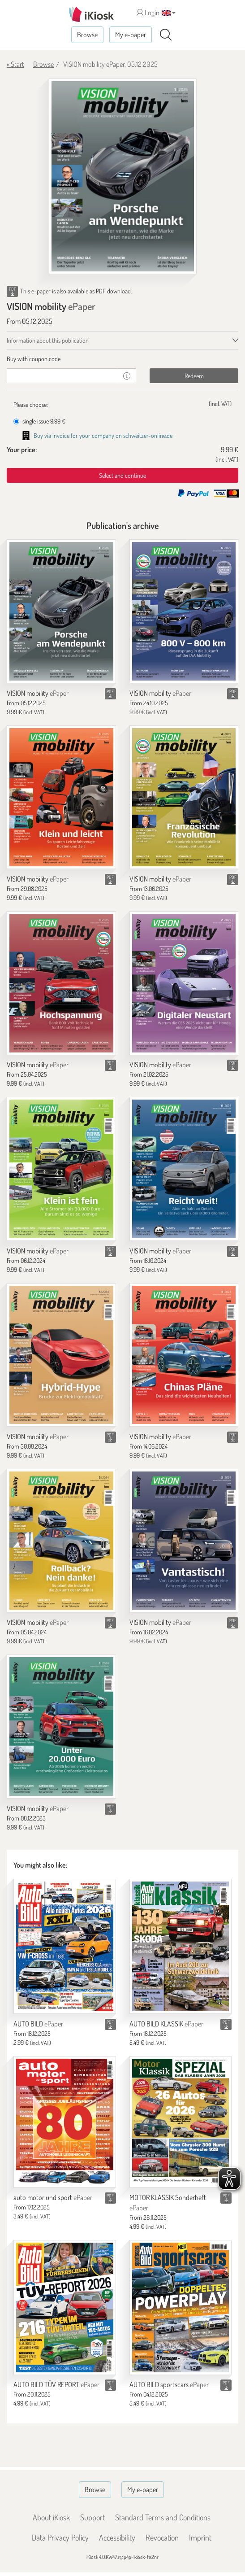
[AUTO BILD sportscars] (180, 2307)
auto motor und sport (52, 2197)
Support (92, 2517)
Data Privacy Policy (60, 2537)
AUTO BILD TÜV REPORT (56, 2384)
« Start (15, 64)
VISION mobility (38, 693)
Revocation (162, 2537)
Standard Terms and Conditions (163, 2517)
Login (148, 12)
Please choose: (30, 404)
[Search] (166, 35)
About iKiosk (51, 2517)
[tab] (122, 359)
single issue (39, 421)
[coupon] (62, 375)
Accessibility (117, 2537)
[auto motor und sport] (64, 2122)
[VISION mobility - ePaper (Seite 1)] (123, 176)
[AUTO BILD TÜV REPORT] (64, 2307)
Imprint (200, 2537)
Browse (87, 34)
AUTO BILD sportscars (169, 2384)
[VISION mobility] (61, 611)
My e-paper (130, 34)
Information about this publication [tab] (48, 340)
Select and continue (122, 475)
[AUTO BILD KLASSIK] (180, 1946)
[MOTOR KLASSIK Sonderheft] (180, 2122)
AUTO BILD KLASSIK (166, 2023)
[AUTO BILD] (64, 1946)
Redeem (194, 376)
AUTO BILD (38, 2023)
